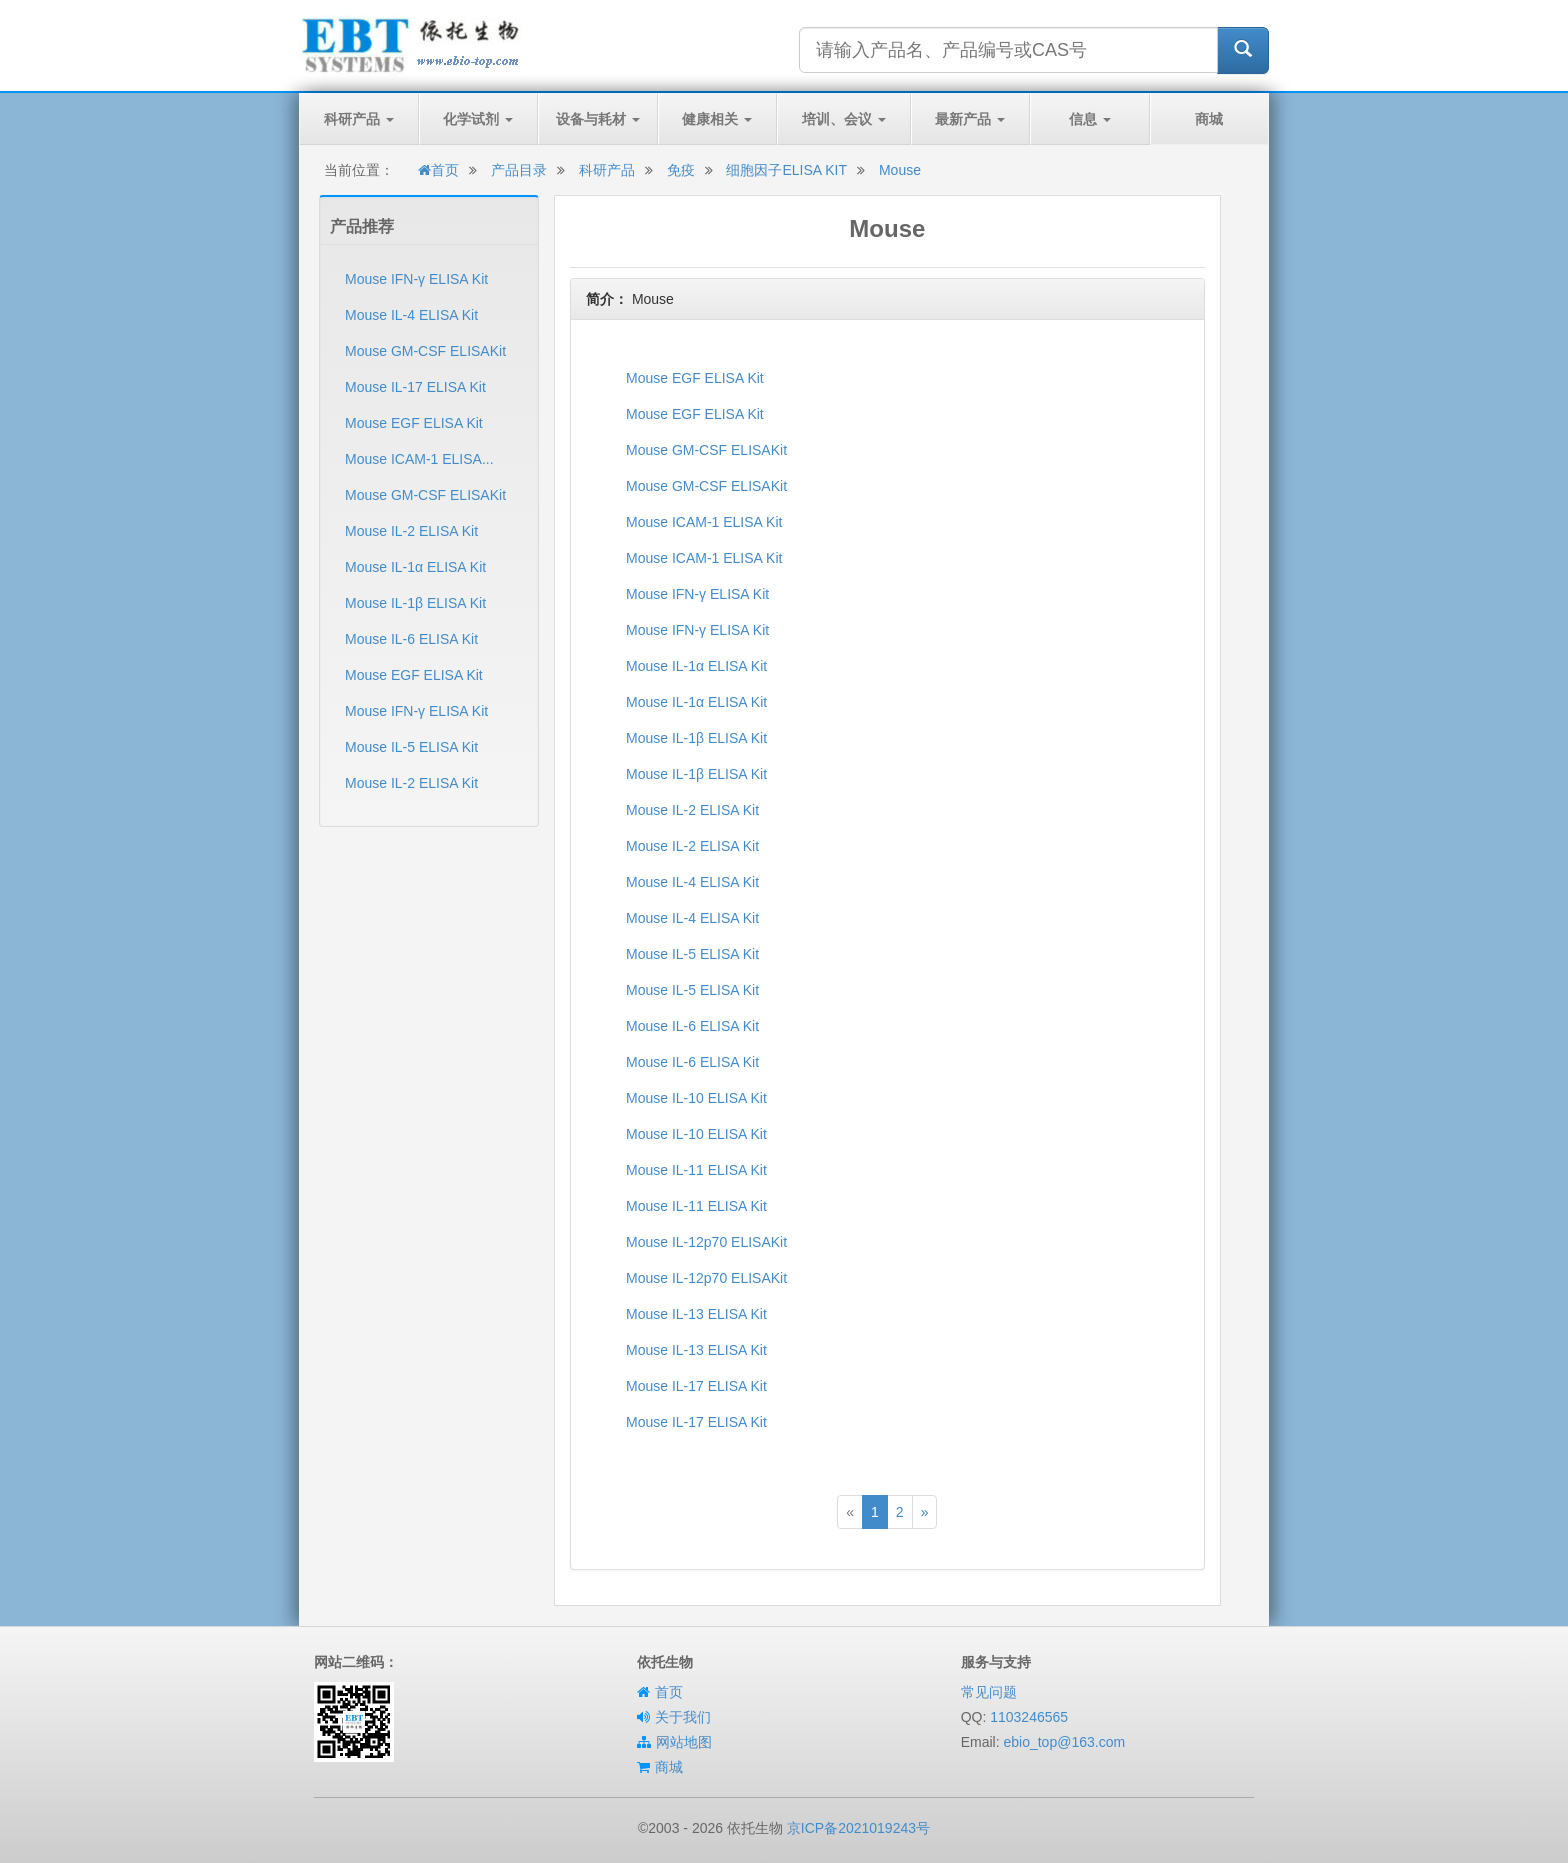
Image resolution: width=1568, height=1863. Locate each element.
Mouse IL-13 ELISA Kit (696, 1314)
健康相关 (717, 119)
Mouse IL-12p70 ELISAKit (706, 1242)
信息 (1090, 119)
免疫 (681, 170)
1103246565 (1029, 1717)
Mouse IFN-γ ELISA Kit (416, 279)
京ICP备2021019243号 (858, 1828)
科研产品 (359, 119)
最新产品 (970, 119)
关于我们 (683, 1717)
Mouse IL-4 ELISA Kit (411, 315)
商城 (1209, 119)
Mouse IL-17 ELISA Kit (415, 387)
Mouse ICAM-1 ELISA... (419, 459)
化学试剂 (478, 119)
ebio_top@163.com (1064, 1742)
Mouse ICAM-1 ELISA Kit (704, 522)
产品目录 (519, 170)
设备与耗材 (598, 119)
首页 (438, 170)
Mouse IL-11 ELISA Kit (696, 1170)
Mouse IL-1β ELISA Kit (415, 603)
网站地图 (684, 1742)
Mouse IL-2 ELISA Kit (411, 531)
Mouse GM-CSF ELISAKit (425, 351)
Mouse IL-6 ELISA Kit (411, 639)
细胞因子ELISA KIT (786, 170)
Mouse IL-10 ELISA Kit (696, 1098)
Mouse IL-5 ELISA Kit (411, 747)
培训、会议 (844, 119)
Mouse (900, 170)
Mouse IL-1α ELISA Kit (415, 567)
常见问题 (989, 1692)
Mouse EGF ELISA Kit (414, 423)
